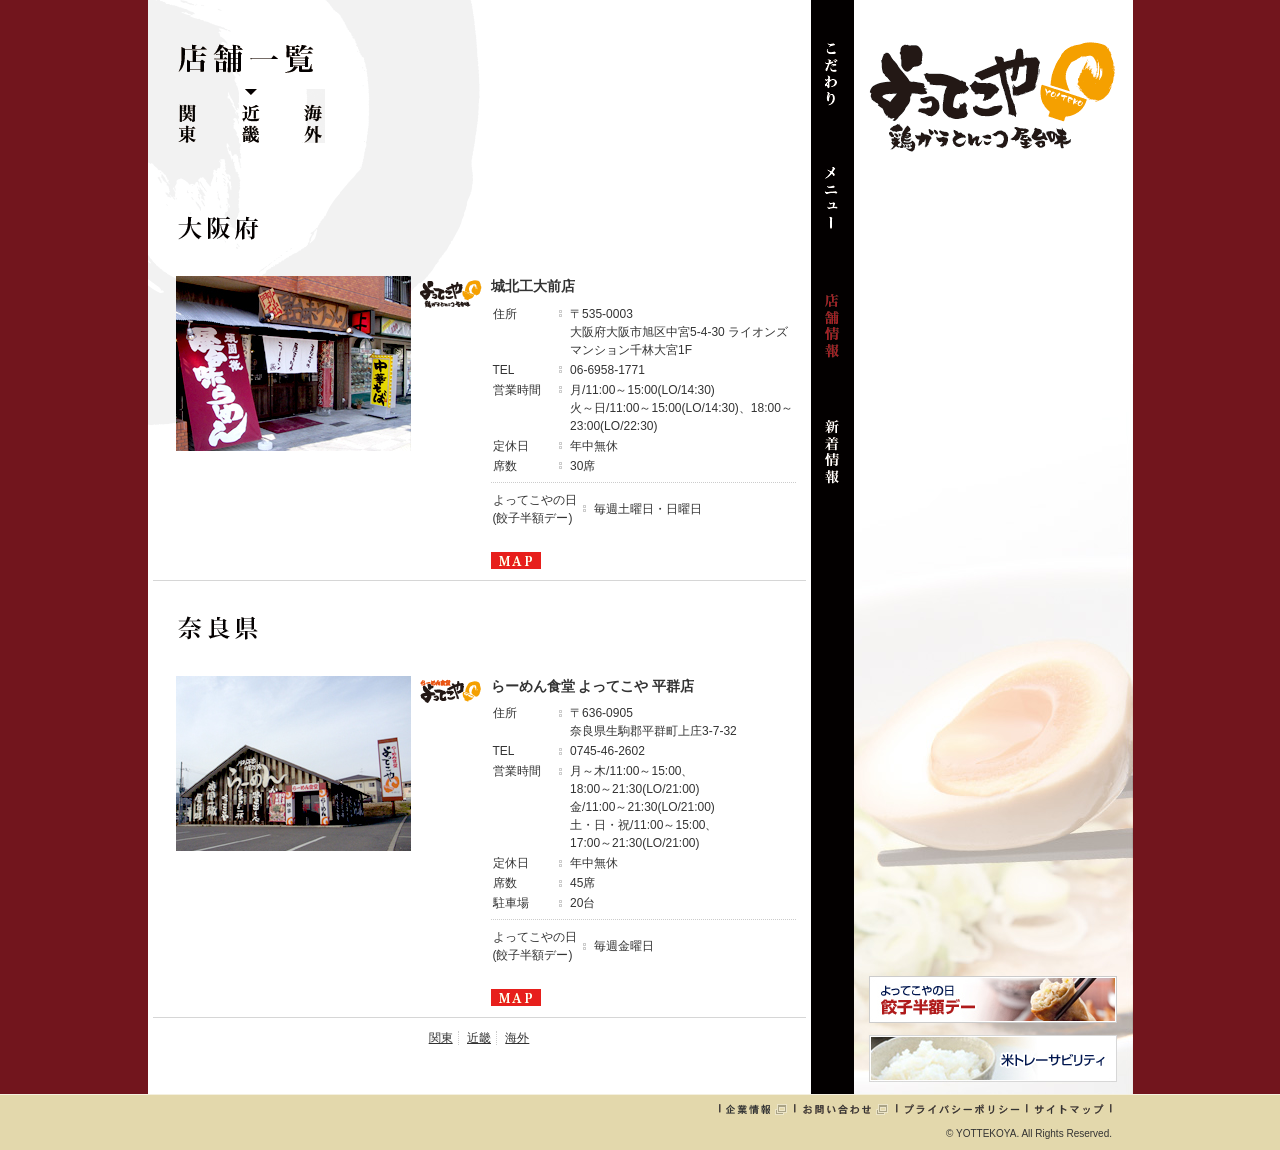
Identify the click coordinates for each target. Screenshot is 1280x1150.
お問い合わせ (845, 1109)
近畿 (250, 116)
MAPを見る (516, 560)
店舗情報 (832, 336)
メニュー (832, 210)
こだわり (832, 84)
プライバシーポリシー (962, 1109)
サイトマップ (1069, 1109)
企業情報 (756, 1109)
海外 (313, 116)
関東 (187, 116)
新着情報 (832, 462)
